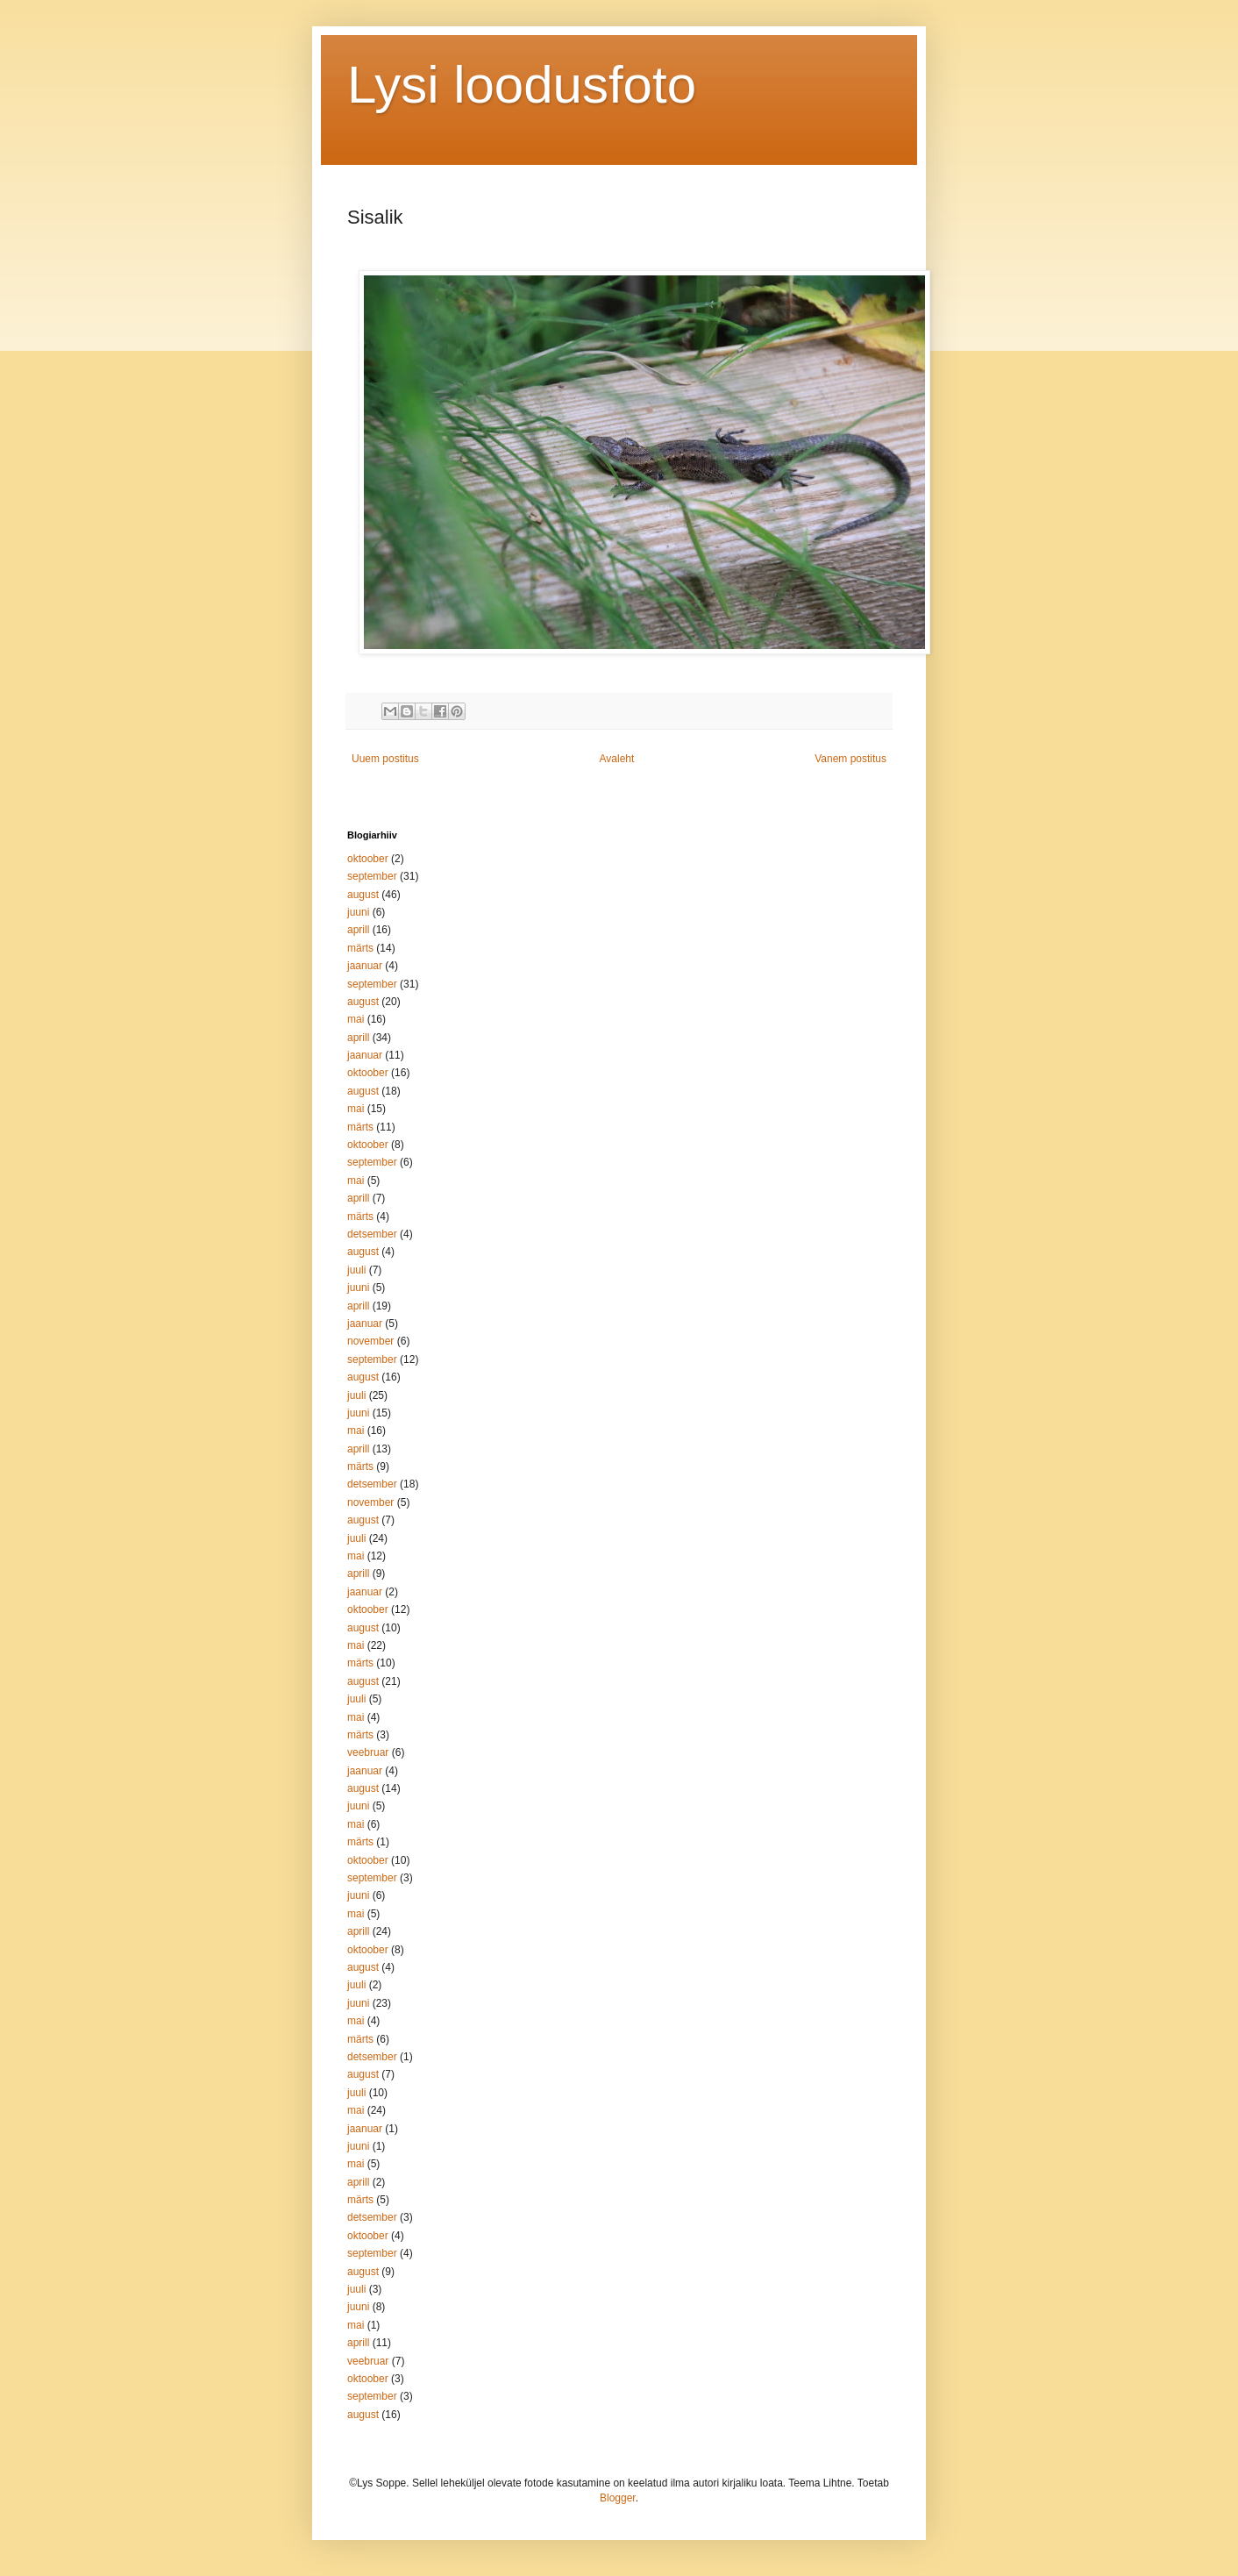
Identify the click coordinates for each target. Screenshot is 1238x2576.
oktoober (367, 859)
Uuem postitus (385, 759)
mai (355, 1019)
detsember (372, 1234)
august (363, 894)
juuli (356, 1270)
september (372, 876)
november (370, 1341)
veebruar (367, 1752)
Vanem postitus (850, 759)
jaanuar (364, 966)
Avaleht (617, 759)
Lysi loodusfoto (521, 84)
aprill (358, 930)
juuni (358, 912)
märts (360, 948)
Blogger (618, 2498)
